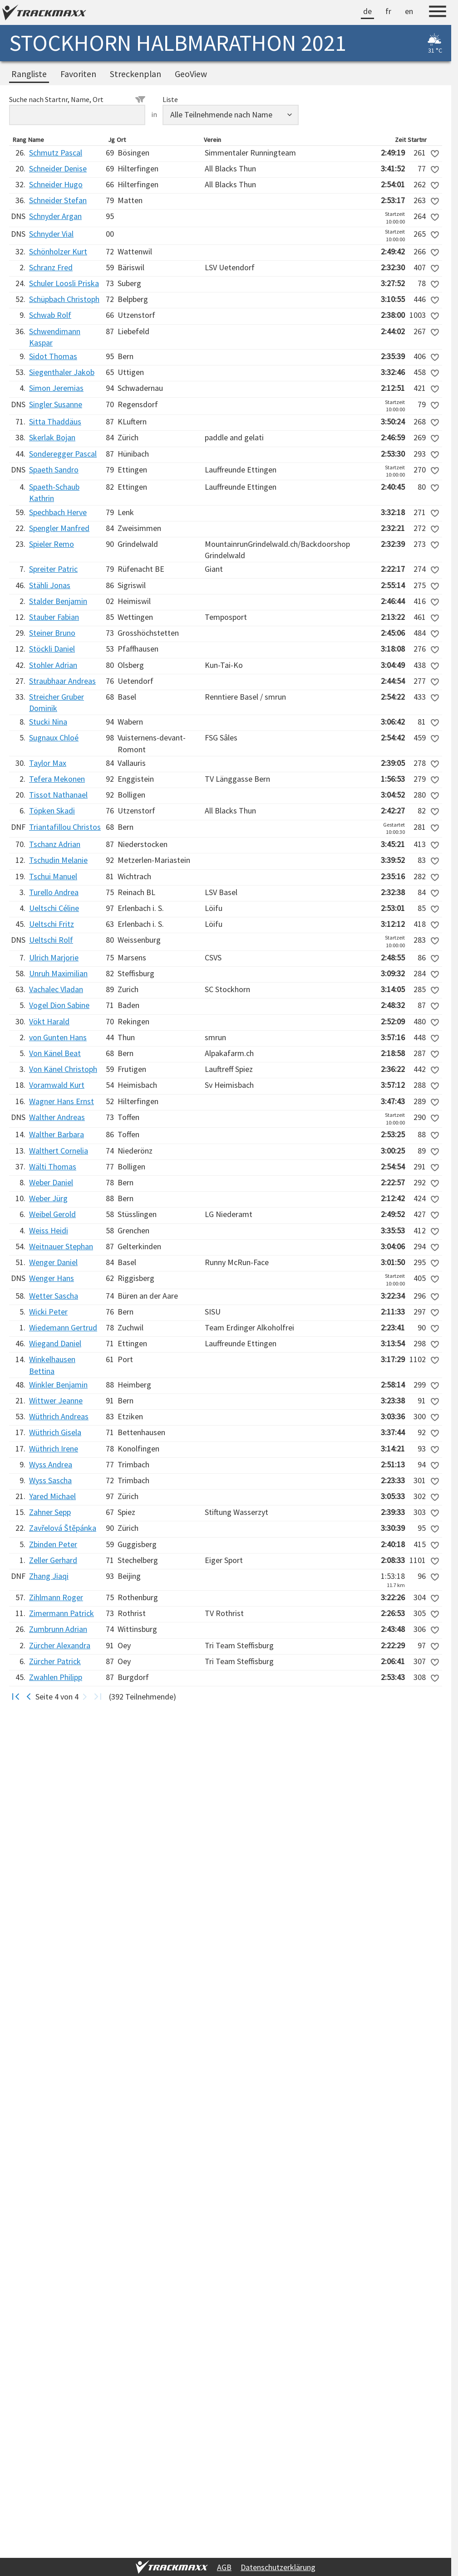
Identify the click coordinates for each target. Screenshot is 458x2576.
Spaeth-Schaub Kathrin (54, 492)
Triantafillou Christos (65, 827)
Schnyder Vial (51, 234)
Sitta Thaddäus (55, 421)
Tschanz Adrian (54, 844)
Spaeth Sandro (54, 469)
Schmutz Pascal (55, 152)
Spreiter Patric (53, 569)
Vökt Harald (49, 1021)
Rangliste (29, 73)
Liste (170, 99)
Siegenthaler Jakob (61, 372)
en (409, 11)
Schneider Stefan (58, 200)
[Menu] (437, 12)
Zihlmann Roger (56, 1597)
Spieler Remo (51, 544)
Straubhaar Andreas (62, 681)
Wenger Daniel (53, 1262)
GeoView (191, 73)
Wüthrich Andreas (59, 1416)
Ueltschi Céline (54, 908)
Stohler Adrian (53, 665)
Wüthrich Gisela (55, 1432)
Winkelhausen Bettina (52, 1365)
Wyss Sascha (50, 1480)
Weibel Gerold (52, 1214)
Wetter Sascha (53, 1295)
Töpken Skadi (52, 810)
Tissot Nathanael (58, 794)
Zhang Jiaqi (49, 1576)
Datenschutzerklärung (278, 2567)
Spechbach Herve (58, 512)
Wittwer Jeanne (56, 1400)
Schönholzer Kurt (58, 251)
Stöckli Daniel (52, 648)
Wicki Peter (48, 1311)
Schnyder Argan (55, 216)
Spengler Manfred (59, 528)
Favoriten (78, 73)
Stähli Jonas (49, 585)
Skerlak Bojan (52, 437)
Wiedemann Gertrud (63, 1327)
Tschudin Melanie (58, 860)
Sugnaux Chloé (54, 737)
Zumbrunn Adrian (58, 1629)
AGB (224, 2567)
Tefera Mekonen (57, 779)
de (367, 11)
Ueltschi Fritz (51, 924)
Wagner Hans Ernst (61, 1101)
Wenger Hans (51, 1278)
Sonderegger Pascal (63, 453)
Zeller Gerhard (53, 1560)
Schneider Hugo (56, 184)
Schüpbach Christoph (64, 299)
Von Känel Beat (55, 1053)
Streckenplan (135, 73)
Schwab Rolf (50, 315)
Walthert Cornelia (58, 1150)
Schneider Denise (58, 168)
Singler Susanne (55, 404)
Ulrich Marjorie (54, 957)
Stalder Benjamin (58, 601)
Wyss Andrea (50, 1464)
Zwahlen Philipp (55, 1677)
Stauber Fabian (54, 617)
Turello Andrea (54, 892)
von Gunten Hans (58, 1037)
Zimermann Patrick (61, 1613)
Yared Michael (52, 1496)
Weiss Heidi (48, 1230)
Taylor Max (47, 763)
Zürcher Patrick (55, 1661)
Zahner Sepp (50, 1512)
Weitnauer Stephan (61, 1246)
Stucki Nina (48, 721)
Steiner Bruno (52, 633)
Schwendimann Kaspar (54, 337)
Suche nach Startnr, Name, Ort (77, 99)
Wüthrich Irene (53, 1448)
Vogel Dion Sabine (59, 1005)
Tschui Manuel (53, 876)
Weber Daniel (51, 1182)
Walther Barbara (56, 1134)
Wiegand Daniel (55, 1343)
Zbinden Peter (53, 1544)
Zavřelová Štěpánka (62, 1528)
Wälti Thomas (52, 1166)
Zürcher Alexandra (59, 1645)
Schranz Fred (51, 267)
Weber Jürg (48, 1198)
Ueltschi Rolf (51, 940)
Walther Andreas (57, 1117)
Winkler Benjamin (58, 1384)
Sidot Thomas (53, 356)
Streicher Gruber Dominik (56, 702)
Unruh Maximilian (58, 973)
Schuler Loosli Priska (64, 283)
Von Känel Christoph (63, 1069)
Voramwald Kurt (56, 1085)
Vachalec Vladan (56, 989)
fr (388, 11)
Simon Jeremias (56, 388)
